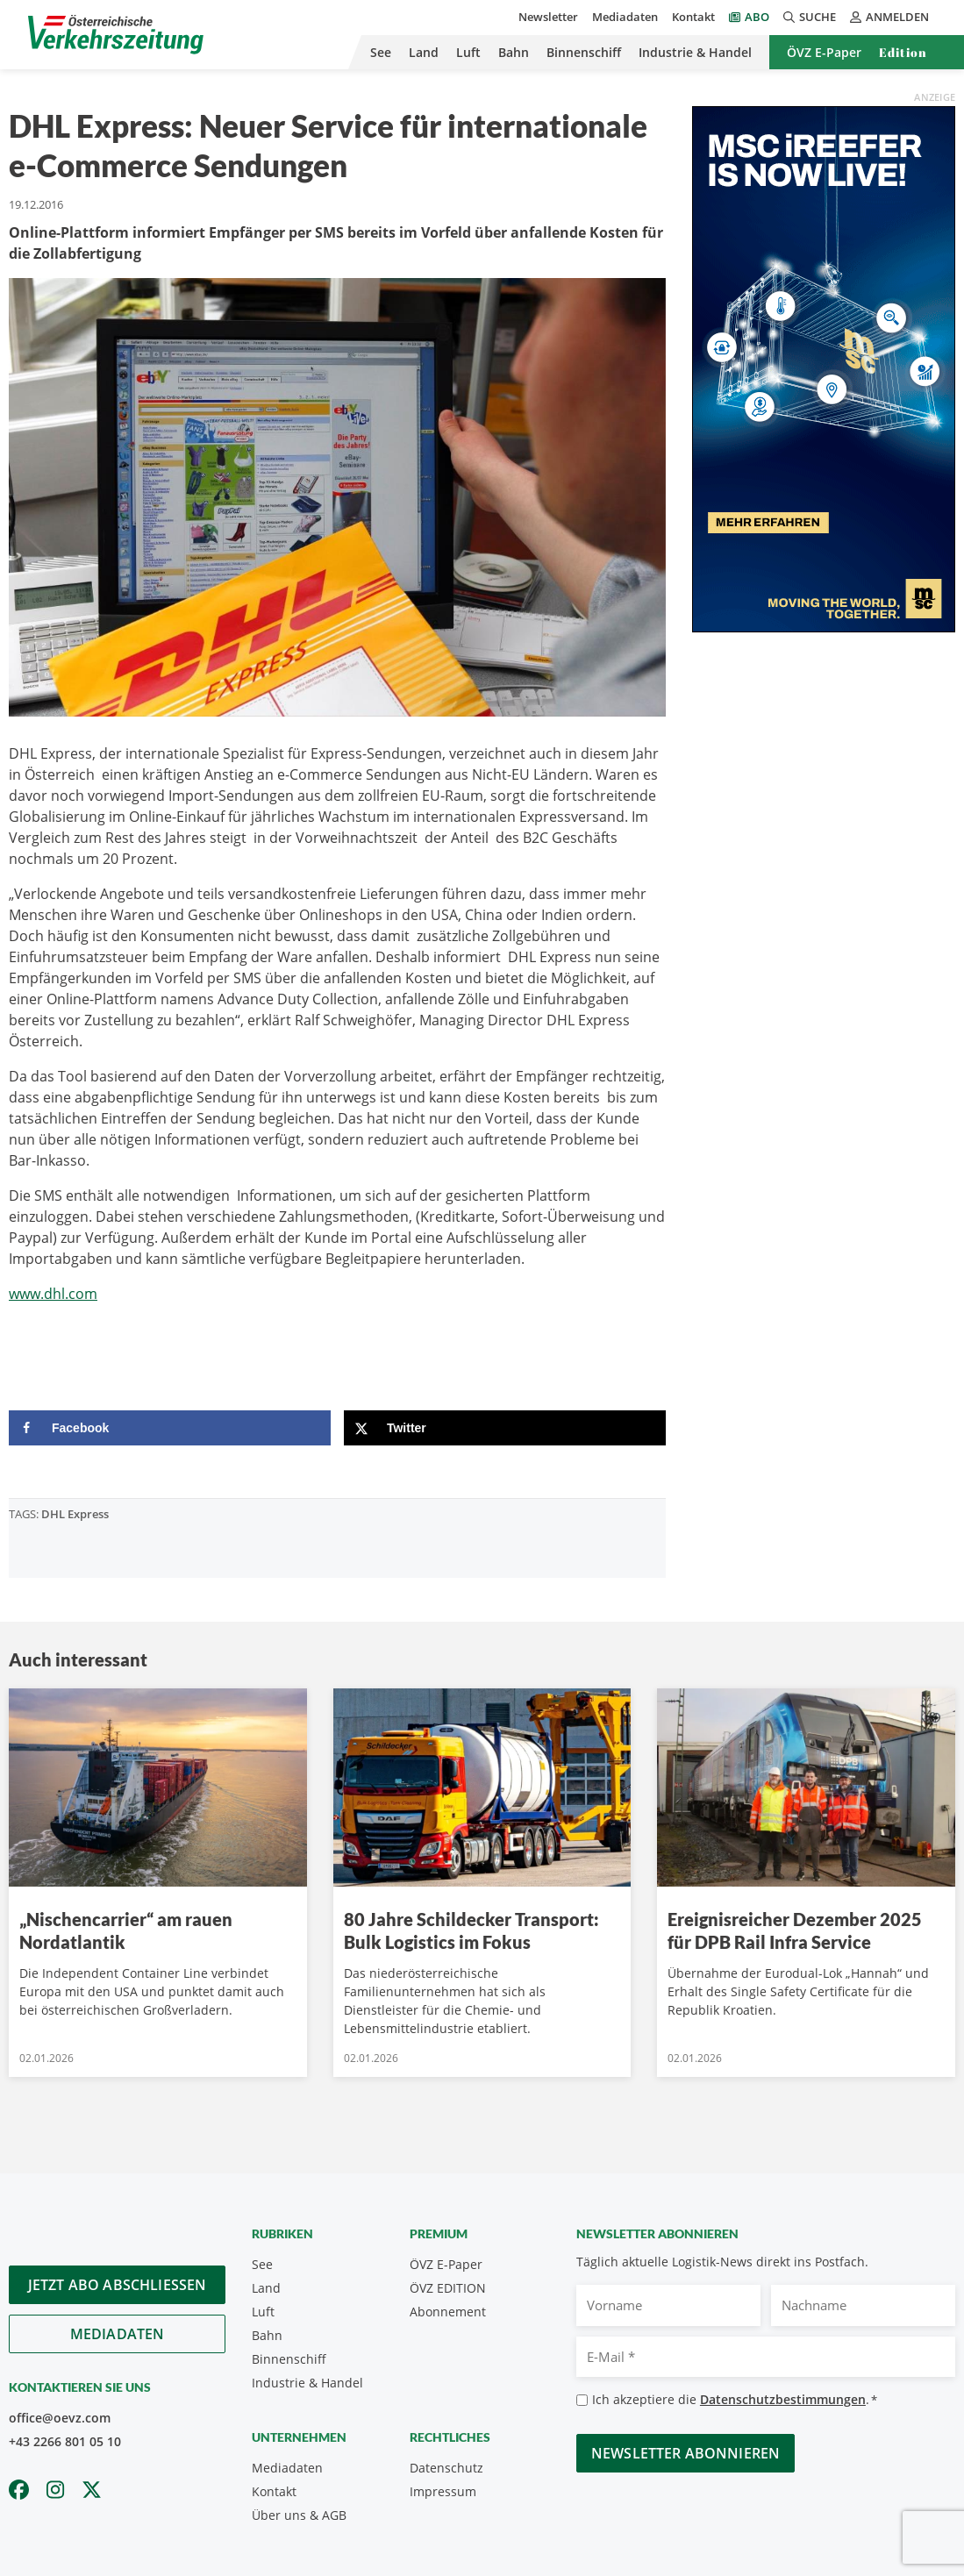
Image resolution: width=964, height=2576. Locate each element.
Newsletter (548, 17)
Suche (809, 17)
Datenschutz (446, 2467)
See (380, 52)
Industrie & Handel (695, 52)
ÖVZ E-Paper (824, 52)
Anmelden (889, 17)
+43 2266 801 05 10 (65, 2441)
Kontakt (693, 17)
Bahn (513, 52)
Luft (468, 52)
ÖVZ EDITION (448, 2288)
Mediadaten (625, 17)
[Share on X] (505, 1427)
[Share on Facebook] (170, 1427)
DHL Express (75, 1514)
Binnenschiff (583, 52)
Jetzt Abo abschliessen (117, 2284)
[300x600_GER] (823, 367)
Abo (757, 17)
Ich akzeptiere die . (734, 2400)
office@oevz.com (60, 2417)
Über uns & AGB (299, 2515)
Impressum (443, 2491)
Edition (903, 52)
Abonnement (448, 2311)
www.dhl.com (53, 1293)
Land (424, 52)
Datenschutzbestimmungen (783, 2399)
